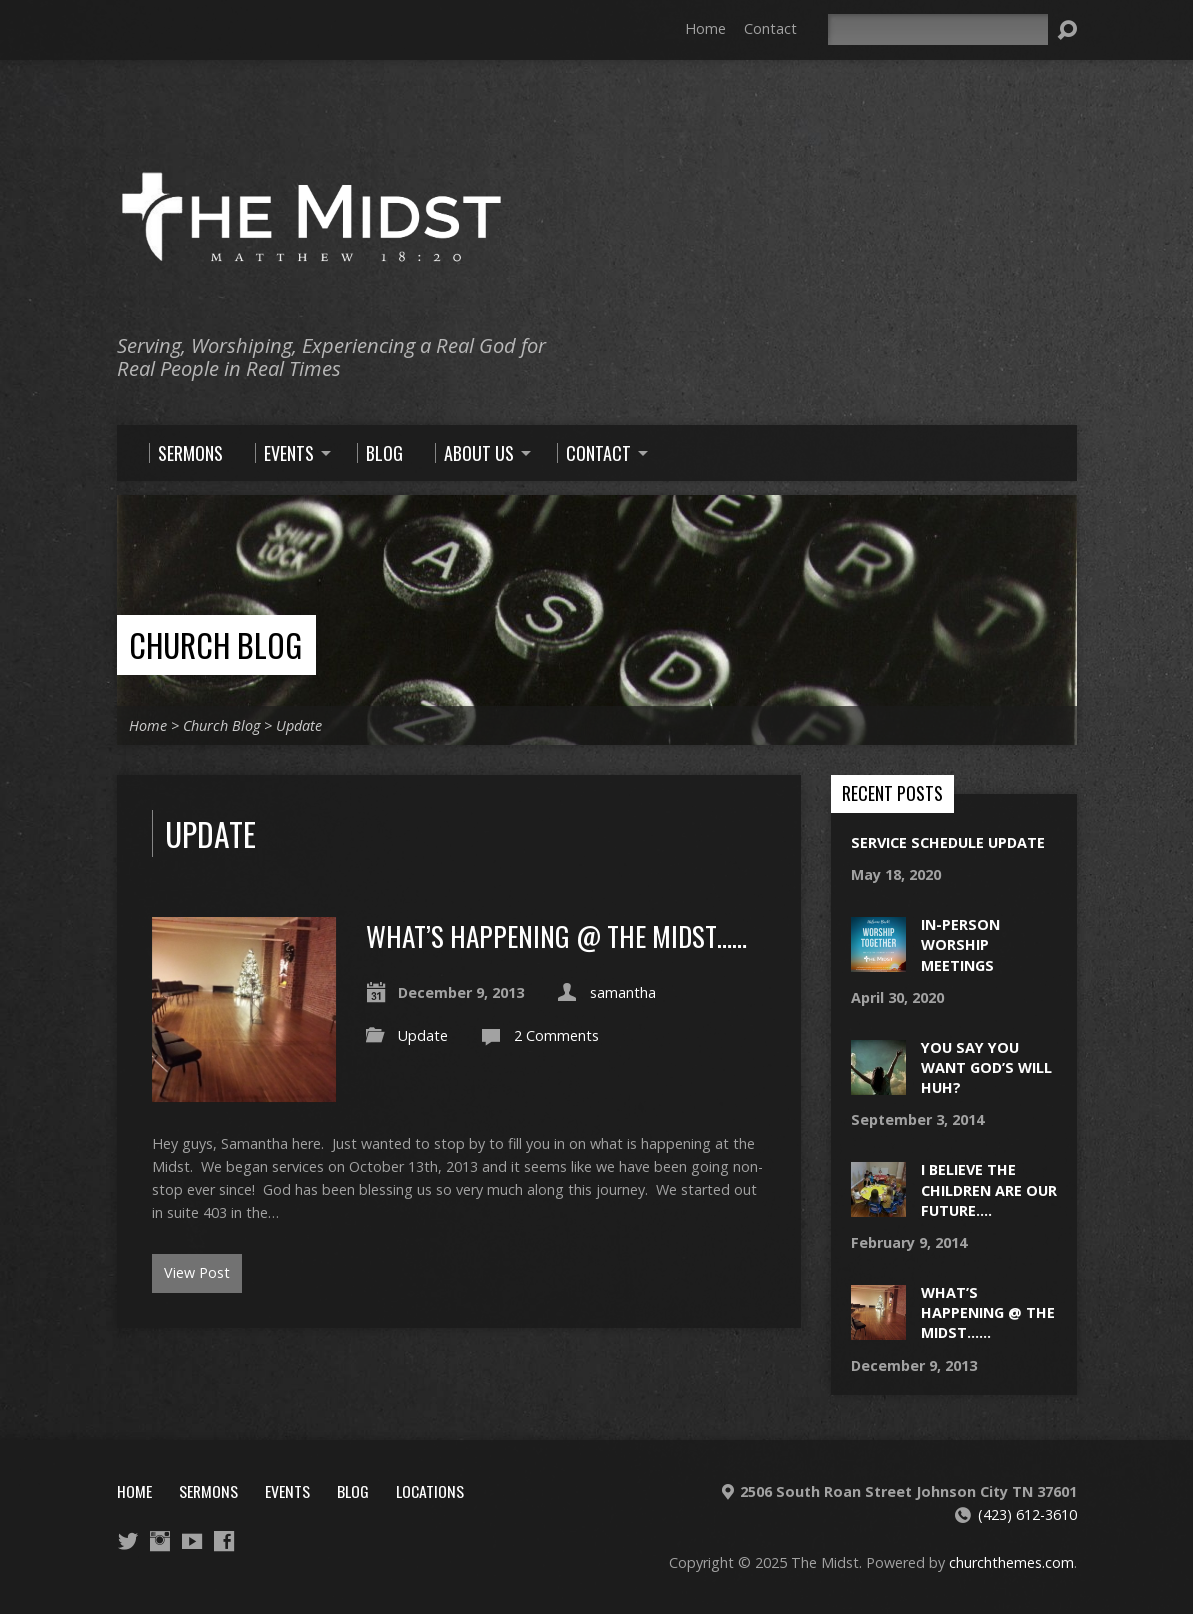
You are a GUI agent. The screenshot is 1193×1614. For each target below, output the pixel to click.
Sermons (208, 1491)
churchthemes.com (1011, 1562)
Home (705, 28)
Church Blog (215, 644)
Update (299, 725)
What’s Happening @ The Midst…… (556, 935)
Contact (770, 28)
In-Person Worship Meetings (960, 944)
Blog (353, 1491)
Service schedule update (948, 842)
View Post (197, 1272)
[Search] (938, 29)
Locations (430, 1491)
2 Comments (556, 1035)
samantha (623, 992)
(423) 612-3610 (1027, 1514)
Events (287, 1491)
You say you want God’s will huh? (986, 1067)
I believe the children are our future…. (989, 1189)
